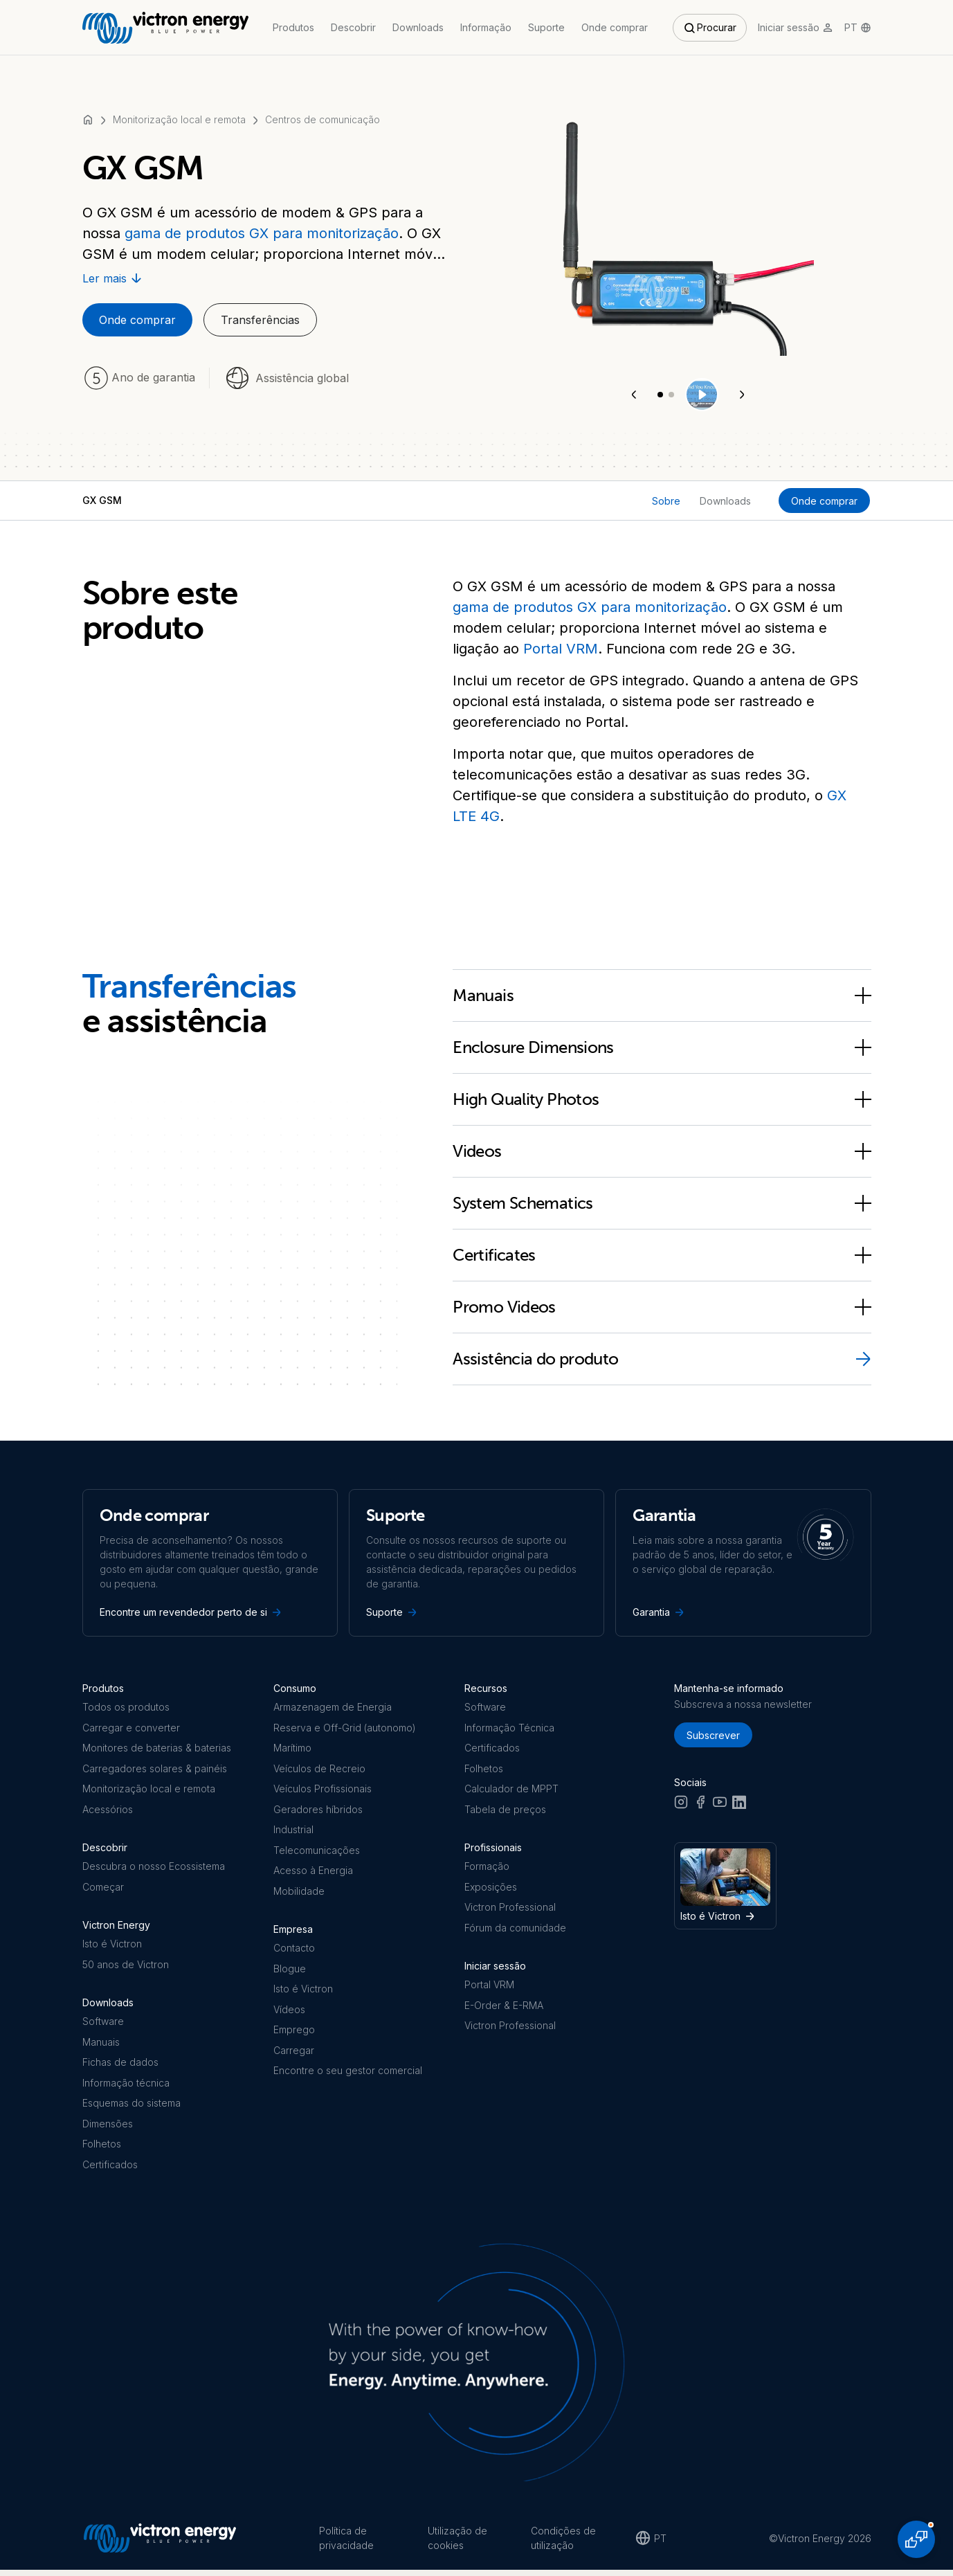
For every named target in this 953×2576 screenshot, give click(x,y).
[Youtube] (720, 1806)
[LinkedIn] (739, 1806)
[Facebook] (700, 1806)
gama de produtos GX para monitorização (262, 233)
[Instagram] (681, 1806)
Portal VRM (560, 648)
